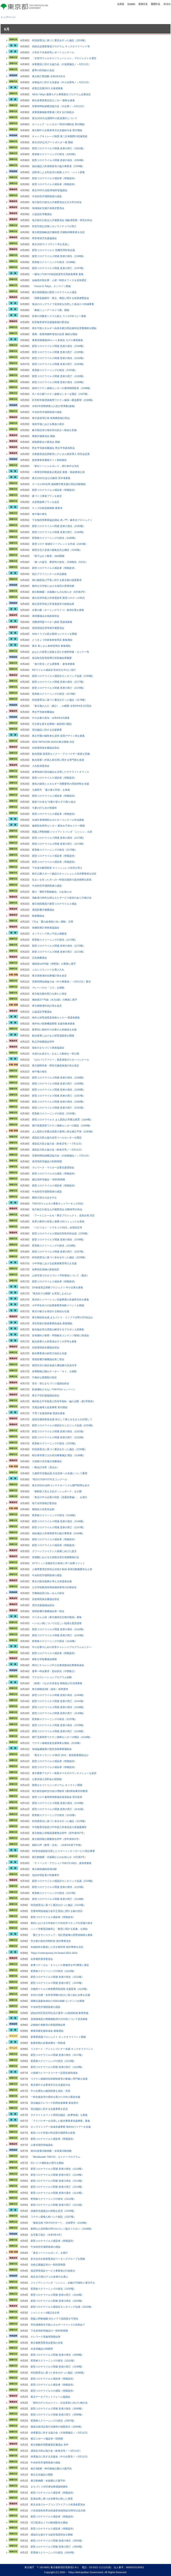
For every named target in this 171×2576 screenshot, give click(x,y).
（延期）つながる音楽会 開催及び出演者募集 (57, 1683)
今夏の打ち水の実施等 (44, 807)
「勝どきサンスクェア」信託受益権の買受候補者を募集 (62, 1935)
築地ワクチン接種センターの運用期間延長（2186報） (62, 388)
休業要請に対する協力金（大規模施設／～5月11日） (61, 64)
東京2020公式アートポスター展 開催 (52, 142)
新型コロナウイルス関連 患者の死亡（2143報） (58, 1635)
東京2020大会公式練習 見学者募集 (51, 478)
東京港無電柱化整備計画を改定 (49, 975)
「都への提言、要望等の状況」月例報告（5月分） (60, 562)
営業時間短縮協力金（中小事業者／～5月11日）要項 (61, 981)
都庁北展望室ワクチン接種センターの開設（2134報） (62, 1737)
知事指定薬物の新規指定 (45, 1269)
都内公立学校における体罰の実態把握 (53, 585)
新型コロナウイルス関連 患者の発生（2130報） (58, 1803)
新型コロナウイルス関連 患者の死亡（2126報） (58, 1899)
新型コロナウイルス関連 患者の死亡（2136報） (58, 1731)
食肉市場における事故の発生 (48, 424)
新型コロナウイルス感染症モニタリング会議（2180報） (63, 676)
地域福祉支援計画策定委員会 (48, 208)
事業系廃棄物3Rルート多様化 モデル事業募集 (57, 340)
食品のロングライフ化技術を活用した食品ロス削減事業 (63, 304)
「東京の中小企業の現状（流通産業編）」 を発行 (59, 1497)
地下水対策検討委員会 (44, 1503)
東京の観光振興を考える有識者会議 (52, 1581)
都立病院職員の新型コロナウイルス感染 (54, 292)
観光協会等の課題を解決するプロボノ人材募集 (58, 1329)
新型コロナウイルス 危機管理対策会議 (53, 250)
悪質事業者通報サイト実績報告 (49, 460)
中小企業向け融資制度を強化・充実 (50, 2090)
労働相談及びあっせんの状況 (48, 1593)
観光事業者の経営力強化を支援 (49, 1353)
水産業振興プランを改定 (45, 502)
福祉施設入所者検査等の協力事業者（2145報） (58, 1533)
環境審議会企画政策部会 (45, 616)
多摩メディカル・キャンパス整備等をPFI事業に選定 (60, 1965)
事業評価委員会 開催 (43, 436)
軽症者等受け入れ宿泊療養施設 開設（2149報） (58, 1455)
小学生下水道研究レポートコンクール (53, 52)
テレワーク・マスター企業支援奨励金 (53, 1167)
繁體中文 (155, 3)
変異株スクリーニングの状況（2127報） (54, 1893)
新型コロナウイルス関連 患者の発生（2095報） (57, 2408)
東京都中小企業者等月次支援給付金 (50, 2084)
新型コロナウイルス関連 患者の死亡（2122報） (57, 1982)
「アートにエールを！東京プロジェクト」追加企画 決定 (63, 1215)
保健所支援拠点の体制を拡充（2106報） (53, 2210)
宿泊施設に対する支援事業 (47, 729)
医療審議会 (38, 915)
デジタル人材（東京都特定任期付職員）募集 (57, 1617)
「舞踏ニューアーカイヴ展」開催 (50, 310)
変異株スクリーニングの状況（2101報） (53, 2360)
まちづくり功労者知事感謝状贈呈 (49, 2486)
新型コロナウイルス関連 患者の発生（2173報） (58, 837)
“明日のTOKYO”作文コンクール (49, 1479)
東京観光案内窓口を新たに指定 (49, 993)
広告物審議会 (39, 957)
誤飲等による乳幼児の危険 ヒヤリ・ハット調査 (58, 172)
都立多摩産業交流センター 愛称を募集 (53, 100)
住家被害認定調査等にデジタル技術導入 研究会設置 (61, 454)
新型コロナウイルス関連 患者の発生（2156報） (58, 1239)
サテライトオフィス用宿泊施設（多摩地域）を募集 (59, 2115)
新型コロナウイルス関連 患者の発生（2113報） (57, 2180)
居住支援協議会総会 (43, 1605)
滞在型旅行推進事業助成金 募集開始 (52, 1323)
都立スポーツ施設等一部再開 (47, 2438)
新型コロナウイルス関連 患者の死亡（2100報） (57, 2366)
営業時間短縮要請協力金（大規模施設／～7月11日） (61, 1155)
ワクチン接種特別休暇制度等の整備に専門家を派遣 (59, 2078)
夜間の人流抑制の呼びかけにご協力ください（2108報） (62, 2228)
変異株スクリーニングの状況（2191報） (54, 370)
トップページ (8, 17)
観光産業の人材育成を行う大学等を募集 (54, 1341)
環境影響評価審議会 (43, 909)
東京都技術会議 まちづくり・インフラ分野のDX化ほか (62, 1317)
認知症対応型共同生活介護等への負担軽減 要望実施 (59, 2013)
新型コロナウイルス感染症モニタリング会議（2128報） (63, 1881)
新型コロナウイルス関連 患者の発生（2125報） (58, 1887)
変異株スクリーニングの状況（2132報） (54, 1815)
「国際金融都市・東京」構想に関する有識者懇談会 (60, 298)
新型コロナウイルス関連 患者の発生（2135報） (58, 1725)
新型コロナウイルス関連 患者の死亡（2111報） (57, 2204)
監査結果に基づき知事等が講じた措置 (52, 2498)
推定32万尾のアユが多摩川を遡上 (49, 2276)
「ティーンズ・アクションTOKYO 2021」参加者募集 (62, 1863)
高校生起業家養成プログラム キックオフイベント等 (61, 46)
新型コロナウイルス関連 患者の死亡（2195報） (58, 352)
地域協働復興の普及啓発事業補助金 (52, 1749)
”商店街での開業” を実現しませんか (52, 1293)
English (131, 3)
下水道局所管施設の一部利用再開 (49, 2330)
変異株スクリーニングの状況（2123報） (53, 1971)
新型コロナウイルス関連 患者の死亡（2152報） (58, 1437)
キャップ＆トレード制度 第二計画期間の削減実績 (59, 136)
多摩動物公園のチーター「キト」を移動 (54, 1371)
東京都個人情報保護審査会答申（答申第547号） (59, 1833)
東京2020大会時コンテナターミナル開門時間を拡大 (61, 1485)
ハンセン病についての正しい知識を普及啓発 (57, 1623)
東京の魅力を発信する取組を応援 (50, 1311)
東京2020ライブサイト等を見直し (51, 244)
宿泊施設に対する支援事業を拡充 (49, 2108)
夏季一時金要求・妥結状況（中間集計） (54, 1671)
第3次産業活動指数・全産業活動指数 (51, 2150)
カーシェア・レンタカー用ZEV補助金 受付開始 (58, 124)
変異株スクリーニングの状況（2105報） (53, 2288)
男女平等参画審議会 (43, 711)
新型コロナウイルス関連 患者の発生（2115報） (57, 2168)
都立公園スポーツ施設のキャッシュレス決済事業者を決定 (64, 873)
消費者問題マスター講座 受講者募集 (52, 622)
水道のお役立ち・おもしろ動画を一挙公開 (55, 1053)
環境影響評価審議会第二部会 (48, 1359)
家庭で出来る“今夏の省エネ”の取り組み (54, 801)
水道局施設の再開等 (42, 2348)
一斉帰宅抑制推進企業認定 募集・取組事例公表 (58, 472)
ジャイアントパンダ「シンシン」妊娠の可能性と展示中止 (63, 2282)
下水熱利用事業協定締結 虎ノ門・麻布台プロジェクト (62, 520)
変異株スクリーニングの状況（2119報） (53, 2061)
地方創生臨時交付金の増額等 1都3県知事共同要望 (59, 1791)
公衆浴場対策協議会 (42, 2144)
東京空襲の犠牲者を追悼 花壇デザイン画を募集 (58, 735)
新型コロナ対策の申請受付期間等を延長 (53, 2132)
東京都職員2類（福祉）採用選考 (50, 1689)
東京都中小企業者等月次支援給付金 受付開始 (57, 130)
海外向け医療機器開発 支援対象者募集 (53, 1023)
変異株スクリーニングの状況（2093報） (53, 2552)
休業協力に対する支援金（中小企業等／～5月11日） (61, 82)
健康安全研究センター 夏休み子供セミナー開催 (58, 825)
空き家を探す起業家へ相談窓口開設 (52, 723)
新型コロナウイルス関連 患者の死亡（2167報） (58, 1095)
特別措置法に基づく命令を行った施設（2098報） (58, 2372)
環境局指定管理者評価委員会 (48, 628)
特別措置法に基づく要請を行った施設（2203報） (59, 40)
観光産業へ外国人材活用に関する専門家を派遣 (58, 759)
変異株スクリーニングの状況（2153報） (54, 1443)
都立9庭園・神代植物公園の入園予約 (51, 2468)
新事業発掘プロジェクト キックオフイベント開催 (58, 2036)
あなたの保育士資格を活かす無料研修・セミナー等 (60, 651)
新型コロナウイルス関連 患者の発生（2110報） (57, 2192)
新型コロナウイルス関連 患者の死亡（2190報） (58, 376)
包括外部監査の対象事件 (45, 1875)
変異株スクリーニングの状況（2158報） (54, 1245)
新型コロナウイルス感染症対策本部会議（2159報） (61, 1233)
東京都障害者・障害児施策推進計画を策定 (55, 1065)
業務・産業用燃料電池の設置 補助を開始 (54, 334)
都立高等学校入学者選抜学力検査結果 (53, 603)
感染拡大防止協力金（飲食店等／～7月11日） (57, 1143)
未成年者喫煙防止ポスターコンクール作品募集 (58, 819)
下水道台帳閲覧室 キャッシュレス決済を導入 (57, 867)
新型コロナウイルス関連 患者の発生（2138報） (58, 1707)
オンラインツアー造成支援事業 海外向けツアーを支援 (61, 2126)
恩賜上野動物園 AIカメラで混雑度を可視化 (54, 2318)
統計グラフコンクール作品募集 (49, 574)
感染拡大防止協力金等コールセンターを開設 (57, 1137)
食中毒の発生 (39, 514)
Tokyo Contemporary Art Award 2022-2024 (54, 1953)
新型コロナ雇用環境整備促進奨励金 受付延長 (57, 1797)
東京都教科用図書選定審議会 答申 (50, 2444)
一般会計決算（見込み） (45, 1467)
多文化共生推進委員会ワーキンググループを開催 (58, 2258)
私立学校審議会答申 (43, 1041)
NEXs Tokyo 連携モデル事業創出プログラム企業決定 (61, 94)
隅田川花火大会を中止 (44, 1197)
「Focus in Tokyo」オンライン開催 (51, 286)
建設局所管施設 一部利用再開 (48, 1179)
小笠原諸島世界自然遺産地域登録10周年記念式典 (58, 2510)
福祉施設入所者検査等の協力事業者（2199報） (58, 166)
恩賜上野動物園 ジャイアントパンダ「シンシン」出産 (62, 831)
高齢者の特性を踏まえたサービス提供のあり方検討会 (62, 897)
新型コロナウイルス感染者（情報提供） (54, 178)
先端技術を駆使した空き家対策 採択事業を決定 (57, 1947)
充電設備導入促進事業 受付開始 (49, 1407)
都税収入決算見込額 (43, 1509)
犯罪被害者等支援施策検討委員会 (50, 322)
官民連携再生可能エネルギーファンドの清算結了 (58, 2324)
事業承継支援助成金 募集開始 (47, 2030)
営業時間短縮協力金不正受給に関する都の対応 (57, 1911)
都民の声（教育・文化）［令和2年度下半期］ (57, 1845)
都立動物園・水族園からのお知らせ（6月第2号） (59, 1857)
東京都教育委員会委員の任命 (47, 2342)
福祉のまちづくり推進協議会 (48, 1047)
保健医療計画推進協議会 (45, 927)
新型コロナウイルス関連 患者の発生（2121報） (57, 1976)
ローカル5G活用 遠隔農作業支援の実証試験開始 (59, 484)
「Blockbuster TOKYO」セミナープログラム (55, 2156)
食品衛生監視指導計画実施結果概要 (52, 657)
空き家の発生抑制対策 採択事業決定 (51, 1941)
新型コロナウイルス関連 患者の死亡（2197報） (58, 268)
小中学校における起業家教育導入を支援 (54, 1263)
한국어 (167, 3)
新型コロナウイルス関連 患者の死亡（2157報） (58, 1251)
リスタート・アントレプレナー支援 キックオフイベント (62, 2048)
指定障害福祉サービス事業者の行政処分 (53, 2270)
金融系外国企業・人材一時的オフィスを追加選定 (59, 280)
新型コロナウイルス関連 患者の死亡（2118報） (57, 2067)
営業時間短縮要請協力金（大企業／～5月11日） (59, 106)
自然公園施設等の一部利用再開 (48, 2264)
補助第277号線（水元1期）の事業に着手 (54, 999)
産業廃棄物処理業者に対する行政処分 (53, 112)
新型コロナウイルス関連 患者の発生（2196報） (58, 256)
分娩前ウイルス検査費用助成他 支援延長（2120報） (60, 1988)
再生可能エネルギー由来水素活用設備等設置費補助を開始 (64, 328)
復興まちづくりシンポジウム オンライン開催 (57, 1785)
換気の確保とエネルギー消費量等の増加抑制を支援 (60, 783)
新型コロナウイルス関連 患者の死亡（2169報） (58, 1083)
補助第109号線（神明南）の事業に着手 (54, 963)
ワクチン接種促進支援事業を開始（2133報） (57, 1743)
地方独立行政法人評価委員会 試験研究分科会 (57, 1209)
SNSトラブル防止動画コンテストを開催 (54, 633)
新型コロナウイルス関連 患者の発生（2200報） (58, 160)
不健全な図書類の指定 (44, 1377)
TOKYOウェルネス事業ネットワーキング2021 (57, 1203)
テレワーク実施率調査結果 (45, 2336)
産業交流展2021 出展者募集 (47, 88)
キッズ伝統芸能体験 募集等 (47, 508)
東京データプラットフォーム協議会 (50, 2396)
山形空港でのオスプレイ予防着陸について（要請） (60, 1275)
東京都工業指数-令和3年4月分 (48, 76)
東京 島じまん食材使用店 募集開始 (51, 645)
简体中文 (143, 3)
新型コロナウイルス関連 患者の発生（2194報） (58, 346)
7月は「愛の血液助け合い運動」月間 (52, 921)
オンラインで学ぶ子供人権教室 (49, 933)
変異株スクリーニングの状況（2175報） (54, 849)
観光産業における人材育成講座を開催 (53, 1035)
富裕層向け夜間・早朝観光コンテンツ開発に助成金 (60, 1335)
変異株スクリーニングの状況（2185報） (54, 537)
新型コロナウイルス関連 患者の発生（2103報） (57, 2300)
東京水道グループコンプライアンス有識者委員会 (58, 2504)
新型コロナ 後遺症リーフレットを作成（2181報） (60, 543)
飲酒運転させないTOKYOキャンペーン (53, 1389)
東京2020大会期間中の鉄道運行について (54, 118)
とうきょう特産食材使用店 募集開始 (52, 639)
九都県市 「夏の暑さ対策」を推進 (51, 789)
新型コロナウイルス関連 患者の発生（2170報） (58, 945)
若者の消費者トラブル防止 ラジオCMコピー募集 (59, 316)
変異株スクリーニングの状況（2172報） (54, 939)
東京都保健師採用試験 (44, 1869)
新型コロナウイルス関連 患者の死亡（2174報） (58, 843)
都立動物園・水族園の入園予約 (48, 2480)
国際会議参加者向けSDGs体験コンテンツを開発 (57, 2001)
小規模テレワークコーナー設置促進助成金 (54, 2072)
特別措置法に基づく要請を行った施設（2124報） (58, 1905)
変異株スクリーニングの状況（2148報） (54, 1515)
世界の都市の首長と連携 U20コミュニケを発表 (58, 1221)
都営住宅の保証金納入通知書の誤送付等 (54, 1365)
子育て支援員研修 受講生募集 (48, 1413)
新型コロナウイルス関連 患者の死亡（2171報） (58, 951)
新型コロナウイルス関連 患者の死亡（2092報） (57, 2546)
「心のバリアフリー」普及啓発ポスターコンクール (60, 1059)
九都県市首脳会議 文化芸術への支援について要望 (59, 1473)
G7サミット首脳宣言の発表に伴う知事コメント (58, 1563)
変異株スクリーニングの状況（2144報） (54, 1641)
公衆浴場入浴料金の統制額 (47, 1779)
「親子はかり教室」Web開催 (48, 556)
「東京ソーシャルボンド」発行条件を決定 (55, 466)
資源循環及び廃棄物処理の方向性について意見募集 (59, 2019)
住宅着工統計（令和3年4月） (47, 2234)
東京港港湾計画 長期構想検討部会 (51, 418)
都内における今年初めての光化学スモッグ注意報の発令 (62, 1923)
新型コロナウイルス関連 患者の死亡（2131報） (58, 1809)
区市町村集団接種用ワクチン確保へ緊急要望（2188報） (63, 400)
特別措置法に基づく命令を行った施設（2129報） (59, 1821)
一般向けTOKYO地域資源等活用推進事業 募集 (58, 274)
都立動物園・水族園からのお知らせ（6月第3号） (59, 591)
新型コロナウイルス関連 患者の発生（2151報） (58, 1431)
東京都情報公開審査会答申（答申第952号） (56, 1839)
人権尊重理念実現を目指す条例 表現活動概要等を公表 (62, 1569)
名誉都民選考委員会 (42, 1959)
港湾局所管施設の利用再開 (47, 1161)
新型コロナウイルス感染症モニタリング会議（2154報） (63, 1425)
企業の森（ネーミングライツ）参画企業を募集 (58, 610)
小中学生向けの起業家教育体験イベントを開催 (58, 1305)
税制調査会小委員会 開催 (46, 442)
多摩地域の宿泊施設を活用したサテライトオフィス (60, 771)
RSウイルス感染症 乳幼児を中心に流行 (54, 670)
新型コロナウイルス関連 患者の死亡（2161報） (58, 1107)
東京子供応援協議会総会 (45, 1395)
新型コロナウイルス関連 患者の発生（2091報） (57, 2540)
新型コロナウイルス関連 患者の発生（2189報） (58, 382)
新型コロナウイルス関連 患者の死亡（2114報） (57, 2186)
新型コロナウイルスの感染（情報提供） (54, 1173)
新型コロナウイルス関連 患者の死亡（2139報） (58, 1713)
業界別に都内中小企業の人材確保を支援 (54, 1029)
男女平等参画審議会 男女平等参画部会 (53, 448)
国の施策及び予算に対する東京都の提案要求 (57, 580)
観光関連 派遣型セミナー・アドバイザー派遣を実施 (61, 753)
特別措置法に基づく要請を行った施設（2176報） (59, 699)
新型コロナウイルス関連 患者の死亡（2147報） (58, 1527)
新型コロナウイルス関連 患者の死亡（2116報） (57, 2174)
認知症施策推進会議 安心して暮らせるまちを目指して (62, 1419)
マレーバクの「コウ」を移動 (48, 987)
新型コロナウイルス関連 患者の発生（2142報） (58, 1629)
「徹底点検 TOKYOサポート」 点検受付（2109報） (59, 2222)
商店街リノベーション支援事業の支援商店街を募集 (60, 1299)
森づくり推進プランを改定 (47, 496)
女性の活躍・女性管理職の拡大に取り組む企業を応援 (60, 1995)
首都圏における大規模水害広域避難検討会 (55, 1557)
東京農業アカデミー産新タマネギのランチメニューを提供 (64, 1773)
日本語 (120, 3)
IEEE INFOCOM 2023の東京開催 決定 (53, 741)
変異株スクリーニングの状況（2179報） (54, 693)
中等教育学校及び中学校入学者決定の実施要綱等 (59, 1827)
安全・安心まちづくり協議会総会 (50, 1383)
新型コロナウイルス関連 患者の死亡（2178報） (58, 687)
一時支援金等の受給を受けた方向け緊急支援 (55, 2096)
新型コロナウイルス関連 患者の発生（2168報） (58, 1077)
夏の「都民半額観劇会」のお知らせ (52, 891)
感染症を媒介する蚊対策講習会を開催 (52, 2534)
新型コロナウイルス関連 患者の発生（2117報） (57, 2055)
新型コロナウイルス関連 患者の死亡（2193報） (58, 364)
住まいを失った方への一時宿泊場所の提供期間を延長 (62, 879)
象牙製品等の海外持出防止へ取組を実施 (54, 430)
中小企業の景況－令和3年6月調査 (51, 717)
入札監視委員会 (40, 765)
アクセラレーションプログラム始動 (52, 1677)
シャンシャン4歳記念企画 (45, 2312)
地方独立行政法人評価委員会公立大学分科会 (57, 202)
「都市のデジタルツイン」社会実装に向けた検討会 (59, 2402)
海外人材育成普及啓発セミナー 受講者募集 (56, 1017)
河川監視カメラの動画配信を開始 (49, 2522)
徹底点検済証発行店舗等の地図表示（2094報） (57, 2426)
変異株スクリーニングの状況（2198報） (54, 262)
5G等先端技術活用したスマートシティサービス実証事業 (63, 1851)
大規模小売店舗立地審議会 (47, 1461)
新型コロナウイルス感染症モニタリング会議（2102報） (62, 2306)
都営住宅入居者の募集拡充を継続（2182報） (57, 550)
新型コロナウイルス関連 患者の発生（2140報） (58, 1695)
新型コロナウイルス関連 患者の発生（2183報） (58, 526)
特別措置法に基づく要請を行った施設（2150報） (59, 1449)
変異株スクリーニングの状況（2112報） (53, 2198)
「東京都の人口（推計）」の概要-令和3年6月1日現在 (62, 705)
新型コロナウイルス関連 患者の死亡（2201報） (58, 148)
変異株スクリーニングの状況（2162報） (54, 1113)
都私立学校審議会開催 (44, 1659)
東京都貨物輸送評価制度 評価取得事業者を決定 (58, 232)
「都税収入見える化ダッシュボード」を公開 (57, 1491)
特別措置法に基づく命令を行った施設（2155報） (59, 1257)
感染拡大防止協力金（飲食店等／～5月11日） (57, 1149)
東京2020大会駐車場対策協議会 (49, 190)
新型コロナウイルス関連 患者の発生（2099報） (57, 2354)
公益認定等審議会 (42, 214)
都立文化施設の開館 (42, 2474)
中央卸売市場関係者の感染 (47, 196)
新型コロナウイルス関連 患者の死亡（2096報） (57, 2414)
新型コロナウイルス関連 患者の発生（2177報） (58, 681)
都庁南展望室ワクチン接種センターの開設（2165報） (62, 1125)
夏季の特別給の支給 (43, 70)
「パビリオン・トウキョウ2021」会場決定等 (57, 1227)
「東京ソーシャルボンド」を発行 (49, 2252)
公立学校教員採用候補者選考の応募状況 (54, 1587)
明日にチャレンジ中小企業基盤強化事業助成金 (58, 1665)
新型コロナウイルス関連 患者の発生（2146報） (58, 1521)
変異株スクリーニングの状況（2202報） (54, 154)
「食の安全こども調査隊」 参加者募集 (53, 663)
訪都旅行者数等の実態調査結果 (48, 2024)
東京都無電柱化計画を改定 (47, 1005)
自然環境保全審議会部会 (45, 747)
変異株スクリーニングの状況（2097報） (53, 2420)
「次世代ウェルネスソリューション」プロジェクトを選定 (64, 58)
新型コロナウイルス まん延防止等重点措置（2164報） (62, 1119)
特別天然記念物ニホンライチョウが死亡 (54, 226)
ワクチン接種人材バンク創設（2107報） (53, 2216)
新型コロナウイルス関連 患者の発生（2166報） (58, 1089)
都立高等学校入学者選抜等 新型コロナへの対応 (58, 597)
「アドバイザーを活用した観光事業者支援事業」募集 (60, 2120)
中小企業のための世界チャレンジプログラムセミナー (62, 1647)
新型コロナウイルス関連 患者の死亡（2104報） (57, 2294)
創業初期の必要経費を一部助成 (48, 2042)
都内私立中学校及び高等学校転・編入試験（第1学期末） (63, 1401)
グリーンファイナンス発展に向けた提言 (54, 1551)
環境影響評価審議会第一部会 (48, 1611)
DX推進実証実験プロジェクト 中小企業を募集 (57, 1287)
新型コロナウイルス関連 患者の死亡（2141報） (58, 1701)
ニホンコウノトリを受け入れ (48, 969)
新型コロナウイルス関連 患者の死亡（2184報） (58, 532)
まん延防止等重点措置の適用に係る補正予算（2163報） (63, 1131)
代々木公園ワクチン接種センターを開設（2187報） (61, 394)
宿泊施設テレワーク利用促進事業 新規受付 (54, 2102)
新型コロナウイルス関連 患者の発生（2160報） (58, 1101)
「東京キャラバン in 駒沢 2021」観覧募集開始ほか (60, 1755)
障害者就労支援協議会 (44, 238)
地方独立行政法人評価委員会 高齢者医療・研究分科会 (62, 220)
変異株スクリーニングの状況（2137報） (54, 1719)
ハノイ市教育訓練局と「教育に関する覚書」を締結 (59, 1928)
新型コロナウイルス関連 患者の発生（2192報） (58, 358)
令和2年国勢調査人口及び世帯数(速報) (53, 406)
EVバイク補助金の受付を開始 (47, 2162)
